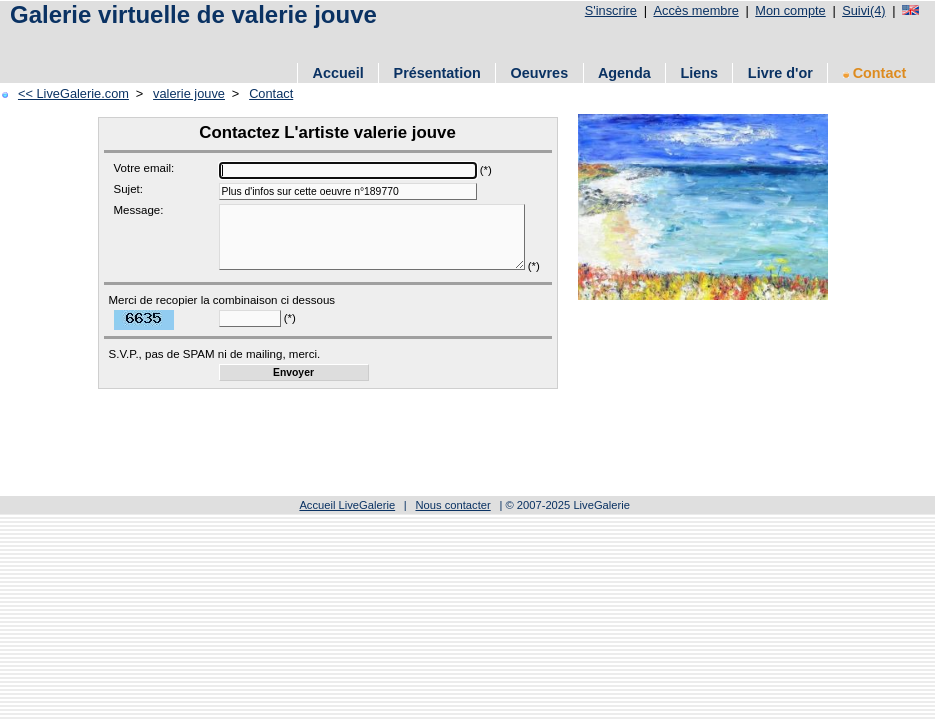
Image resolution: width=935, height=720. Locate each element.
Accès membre (695, 10)
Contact (875, 73)
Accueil (338, 73)
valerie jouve (189, 93)
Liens (699, 73)
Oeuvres (540, 73)
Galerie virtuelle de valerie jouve (193, 14)
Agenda (624, 73)
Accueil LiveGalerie (347, 520)
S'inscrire (611, 10)
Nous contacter (452, 520)
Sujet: (128, 189)
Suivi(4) (863, 10)
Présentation (437, 73)
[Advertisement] (239, 42)
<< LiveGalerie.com (73, 93)
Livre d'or (780, 73)
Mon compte (790, 10)
